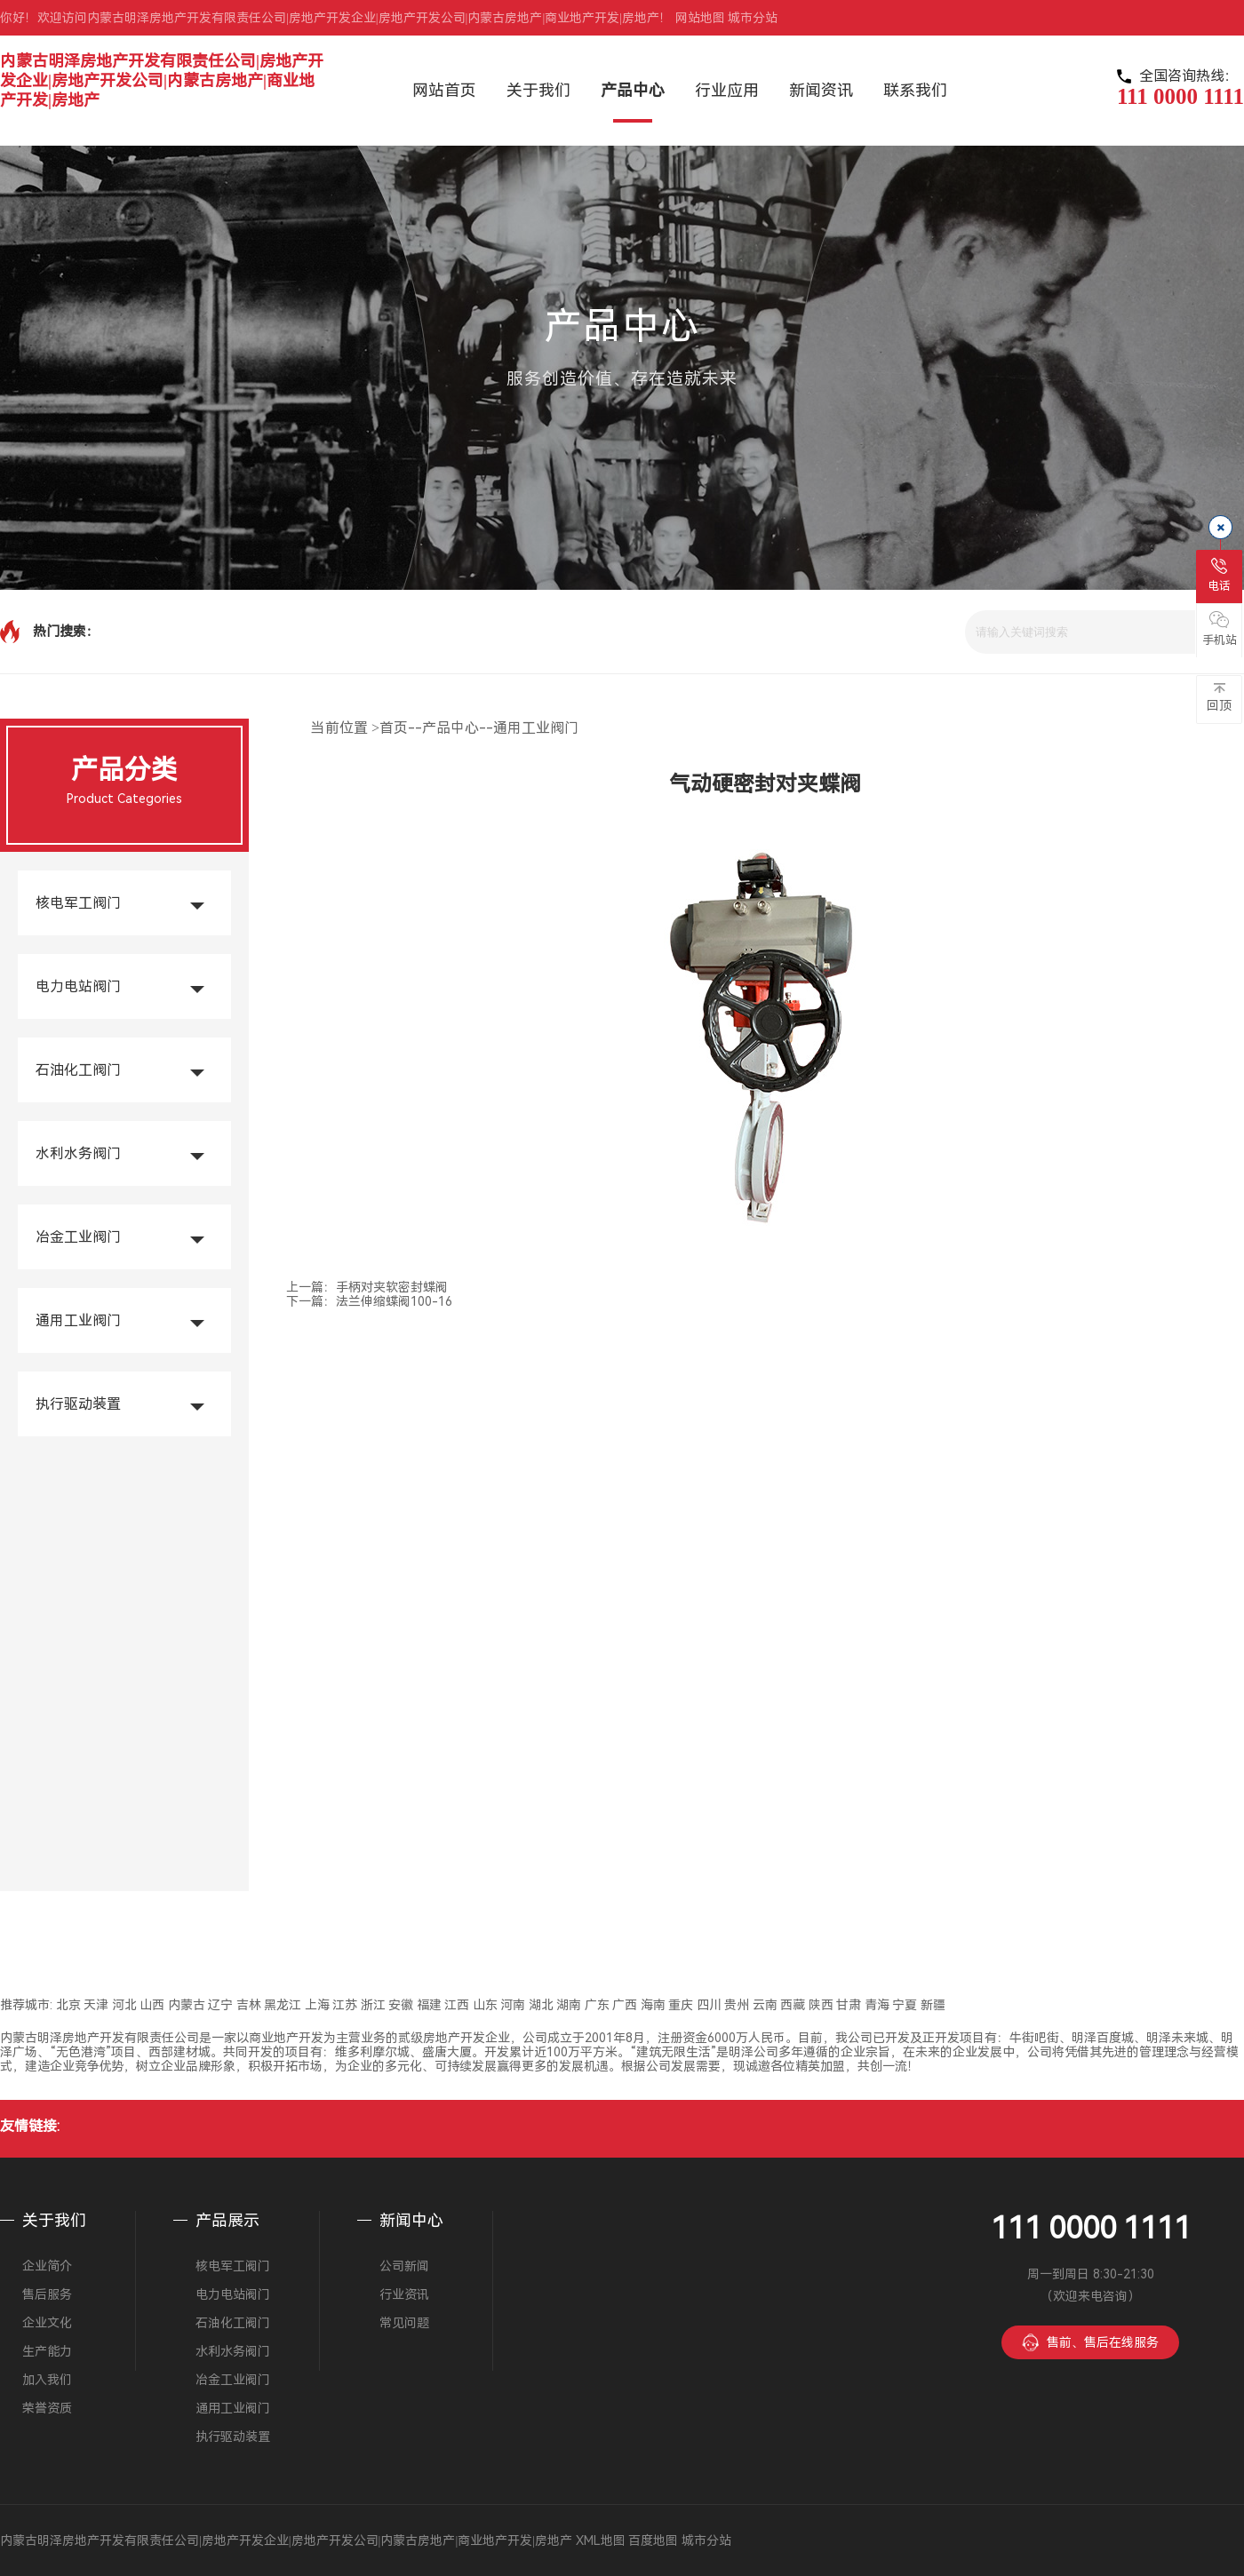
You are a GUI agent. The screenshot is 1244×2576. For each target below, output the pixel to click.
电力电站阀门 (78, 986)
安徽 (400, 2005)
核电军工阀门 (78, 902)
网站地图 (700, 18)
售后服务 (47, 2294)
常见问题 (404, 2323)
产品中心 (450, 728)
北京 (68, 2005)
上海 (317, 2005)
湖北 (541, 2005)
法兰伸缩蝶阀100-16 (394, 1301)
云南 (765, 2005)
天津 (96, 2005)
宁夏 (904, 2005)
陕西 (821, 2005)
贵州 (736, 2005)
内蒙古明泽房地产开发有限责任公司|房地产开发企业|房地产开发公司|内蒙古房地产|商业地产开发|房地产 (161, 80)
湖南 (568, 2005)
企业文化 (47, 2323)
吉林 (248, 2005)
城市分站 (753, 18)
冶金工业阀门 (78, 1236)
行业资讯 (404, 2294)
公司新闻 (404, 2266)
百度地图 (653, 2540)
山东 (485, 2005)
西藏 (792, 2005)
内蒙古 (186, 2005)
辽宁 (220, 2005)
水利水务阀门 (78, 1153)
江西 (456, 2005)
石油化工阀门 (78, 1069)
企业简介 (47, 2266)
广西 (624, 2005)
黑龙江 (282, 2005)
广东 (597, 2005)
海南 (653, 2005)
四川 (709, 2005)
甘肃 (848, 2005)
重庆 (680, 2005)
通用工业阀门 (78, 1320)
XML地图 (601, 2540)
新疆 (933, 2005)
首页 (393, 728)
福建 (429, 2005)
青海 (877, 2005)
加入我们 (47, 2380)
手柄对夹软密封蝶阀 (392, 1287)
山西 (152, 2005)
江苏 (344, 2005)
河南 (512, 2005)
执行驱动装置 (78, 1403)
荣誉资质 (47, 2408)
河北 (124, 2005)
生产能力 (47, 2351)
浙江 (373, 2005)
